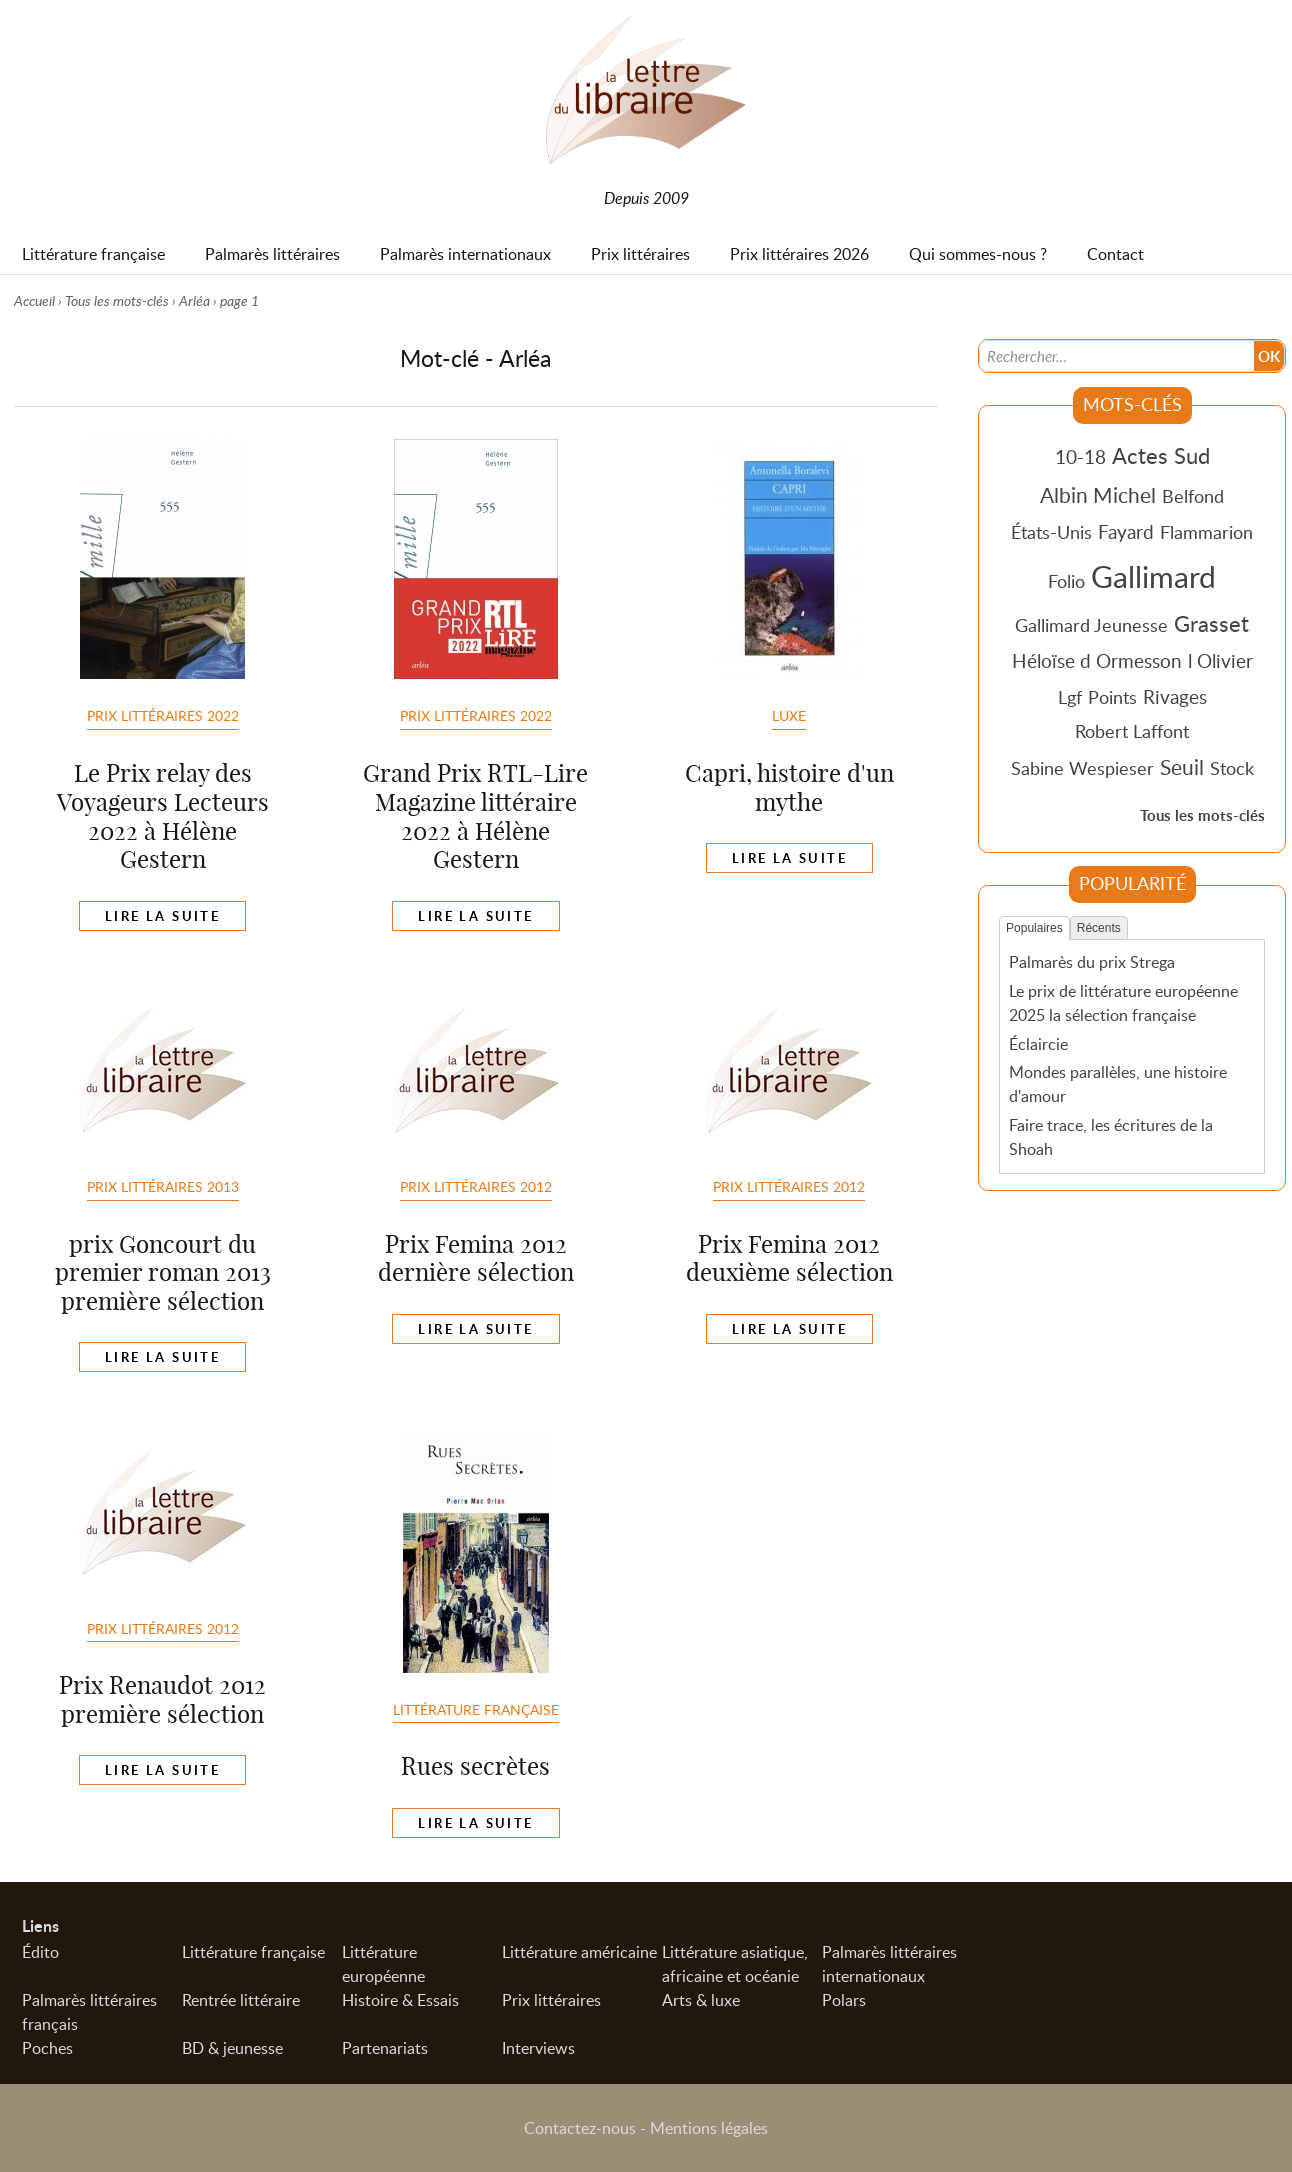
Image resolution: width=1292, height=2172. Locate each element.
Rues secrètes (475, 1766)
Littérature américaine (579, 1952)
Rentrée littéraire (241, 2000)
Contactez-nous (580, 2128)
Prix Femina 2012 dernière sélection (476, 1258)
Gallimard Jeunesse (1091, 625)
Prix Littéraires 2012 (476, 1186)
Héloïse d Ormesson (1097, 660)
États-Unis (1051, 532)
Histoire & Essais (400, 2000)
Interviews (538, 2048)
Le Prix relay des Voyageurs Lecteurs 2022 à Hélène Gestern (163, 816)
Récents (1099, 928)
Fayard (1126, 531)
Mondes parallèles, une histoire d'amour (1118, 1084)
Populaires (1034, 928)
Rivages (1175, 696)
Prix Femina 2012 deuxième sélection (789, 1258)
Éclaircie (1038, 1044)
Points (1112, 697)
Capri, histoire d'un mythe (789, 787)
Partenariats (385, 2048)
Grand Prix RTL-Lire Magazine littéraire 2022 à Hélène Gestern (475, 816)
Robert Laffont (1132, 731)
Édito (40, 1952)
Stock (1232, 768)
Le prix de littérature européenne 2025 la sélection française (1123, 1003)
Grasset (1211, 623)
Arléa (194, 300)
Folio (1066, 581)
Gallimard (1153, 576)
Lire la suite (162, 916)
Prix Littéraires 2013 (163, 1186)
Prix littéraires (551, 2000)
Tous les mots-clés (117, 300)
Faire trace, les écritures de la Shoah (1111, 1137)
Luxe (789, 715)
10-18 (1080, 456)
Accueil (34, 300)
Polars (844, 2000)
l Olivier (1220, 660)
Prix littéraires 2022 (163, 715)
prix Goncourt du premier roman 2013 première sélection (163, 1273)
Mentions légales (709, 2128)
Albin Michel (1098, 495)
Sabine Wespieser (1082, 768)
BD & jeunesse (232, 2048)
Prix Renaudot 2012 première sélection (162, 1699)
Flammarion (1206, 532)
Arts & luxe (701, 2000)
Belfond (1193, 496)
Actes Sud (1161, 455)
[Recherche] (1117, 356)
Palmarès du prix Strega (1092, 962)
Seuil (1182, 767)
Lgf (1070, 697)
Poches (47, 2048)
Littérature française (476, 1709)
